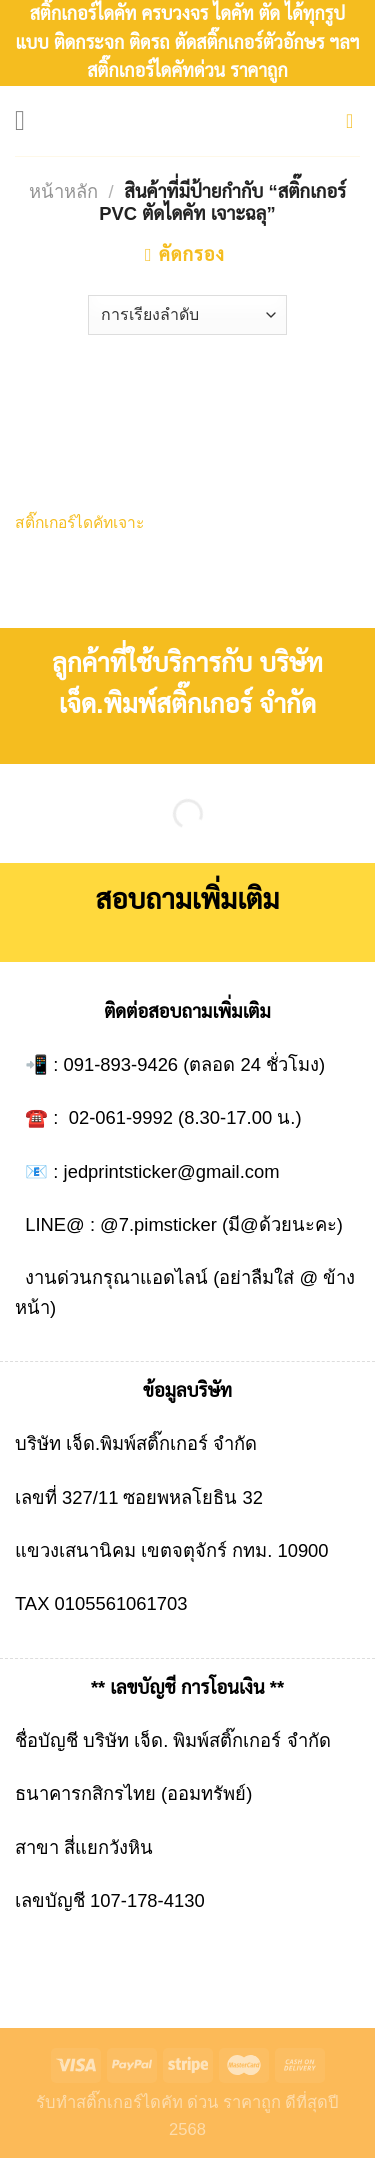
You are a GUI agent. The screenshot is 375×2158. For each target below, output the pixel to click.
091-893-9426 (121, 1064)
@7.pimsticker (158, 1224)
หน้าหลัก (63, 191)
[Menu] (29, 121)
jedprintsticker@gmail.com (172, 1171)
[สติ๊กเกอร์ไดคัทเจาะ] (96, 436)
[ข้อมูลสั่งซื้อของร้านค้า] (187, 315)
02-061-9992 (121, 1117)
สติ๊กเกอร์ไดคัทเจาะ (79, 522)
